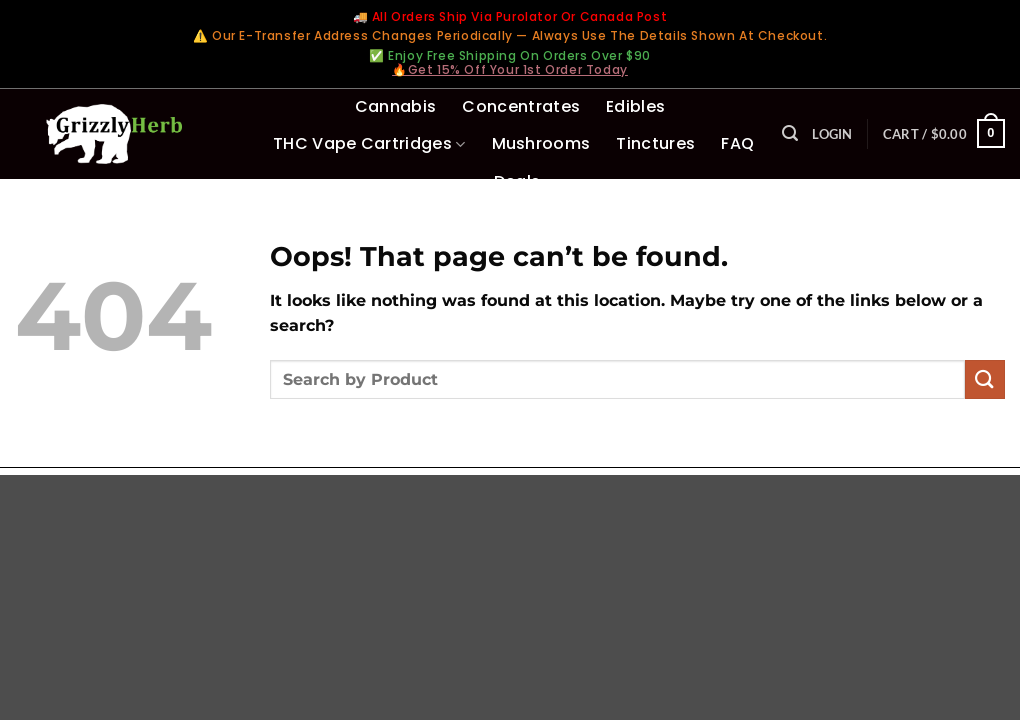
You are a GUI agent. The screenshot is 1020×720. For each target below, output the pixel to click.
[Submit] (985, 379)
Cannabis (396, 106)
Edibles (635, 106)
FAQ (737, 143)
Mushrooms (541, 143)
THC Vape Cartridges (369, 143)
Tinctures (655, 143)
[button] (790, 133)
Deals (517, 181)
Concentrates (521, 106)
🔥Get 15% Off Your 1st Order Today (510, 69)
